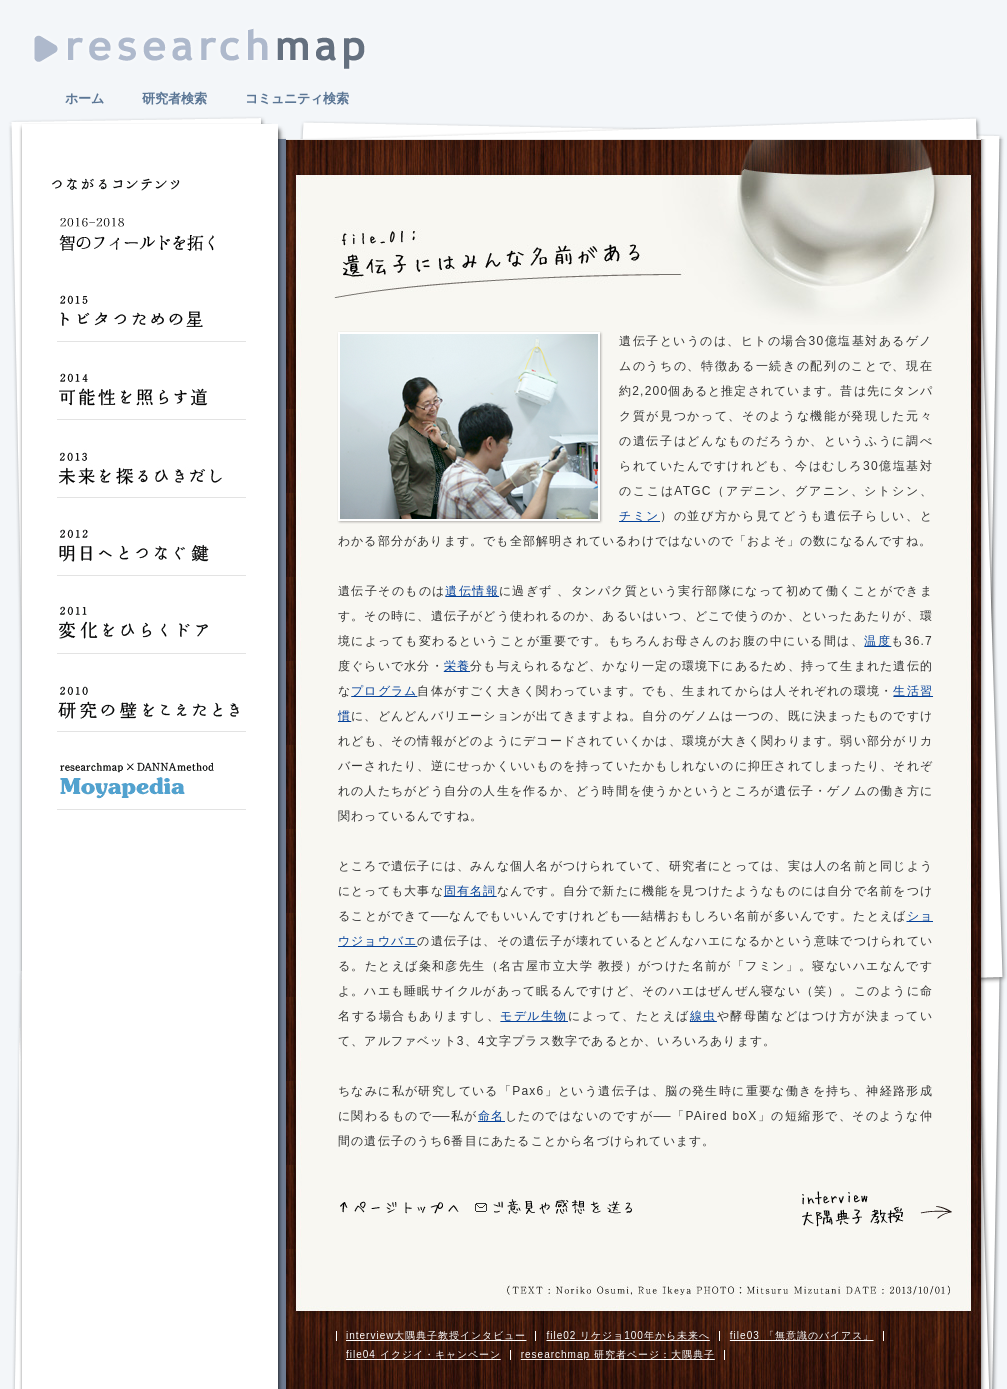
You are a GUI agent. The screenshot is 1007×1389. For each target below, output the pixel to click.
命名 (491, 1116)
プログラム (384, 691)
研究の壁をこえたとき (151, 710)
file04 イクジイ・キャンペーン (423, 1354)
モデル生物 (534, 1016)
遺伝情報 (472, 591)
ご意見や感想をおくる (553, 1206)
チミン (639, 516)
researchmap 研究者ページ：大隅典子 (618, 1354)
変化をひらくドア (151, 632)
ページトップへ (399, 1207)
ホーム (84, 98)
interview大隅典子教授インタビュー (436, 1335)
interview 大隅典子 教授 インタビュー (847, 1209)
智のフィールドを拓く (151, 242)
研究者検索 (174, 98)
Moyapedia (151, 788)
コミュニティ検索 (297, 98)
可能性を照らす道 (151, 398)
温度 (877, 641)
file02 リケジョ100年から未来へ (627, 1335)
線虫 (703, 1016)
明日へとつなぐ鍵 (151, 554)
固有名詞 (470, 891)
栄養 (457, 666)
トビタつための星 (151, 320)
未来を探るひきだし (151, 476)
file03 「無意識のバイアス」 (802, 1335)
